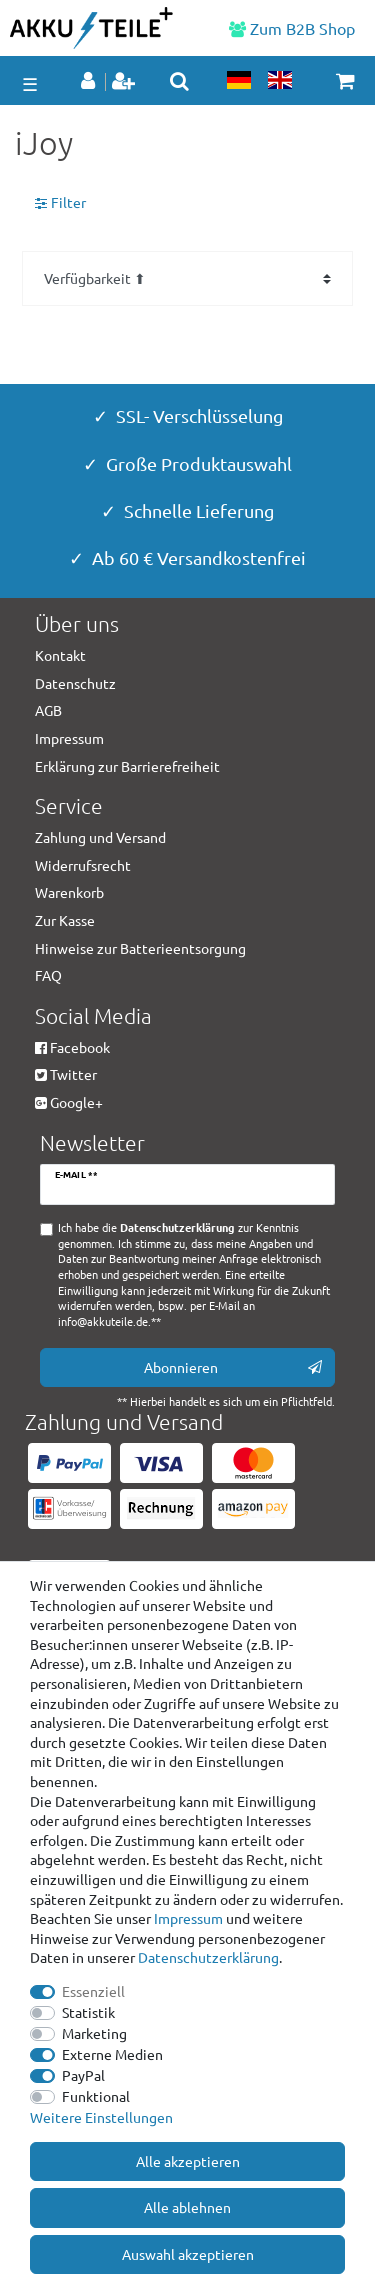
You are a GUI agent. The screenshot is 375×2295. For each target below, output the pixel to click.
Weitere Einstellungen (101, 2117)
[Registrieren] (125, 82)
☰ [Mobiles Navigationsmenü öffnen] (30, 83)
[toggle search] (179, 81)
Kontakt (60, 655)
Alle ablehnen (187, 2207)
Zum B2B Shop (292, 28)
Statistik (88, 2012)
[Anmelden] (90, 82)
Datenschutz (75, 683)
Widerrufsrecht (83, 865)
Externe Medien (112, 2054)
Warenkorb (69, 892)
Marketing (94, 2033)
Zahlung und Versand (100, 837)
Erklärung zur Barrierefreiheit (127, 766)
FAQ (48, 975)
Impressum (188, 1918)
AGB (48, 710)
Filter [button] (60, 203)
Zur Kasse (65, 920)
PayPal (83, 2075)
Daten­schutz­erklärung (208, 1957)
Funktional (96, 2096)
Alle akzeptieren (188, 2161)
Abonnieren (233, 1367)
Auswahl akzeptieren (188, 2254)
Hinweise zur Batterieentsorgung (140, 948)
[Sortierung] (187, 278)
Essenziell (93, 1991)
